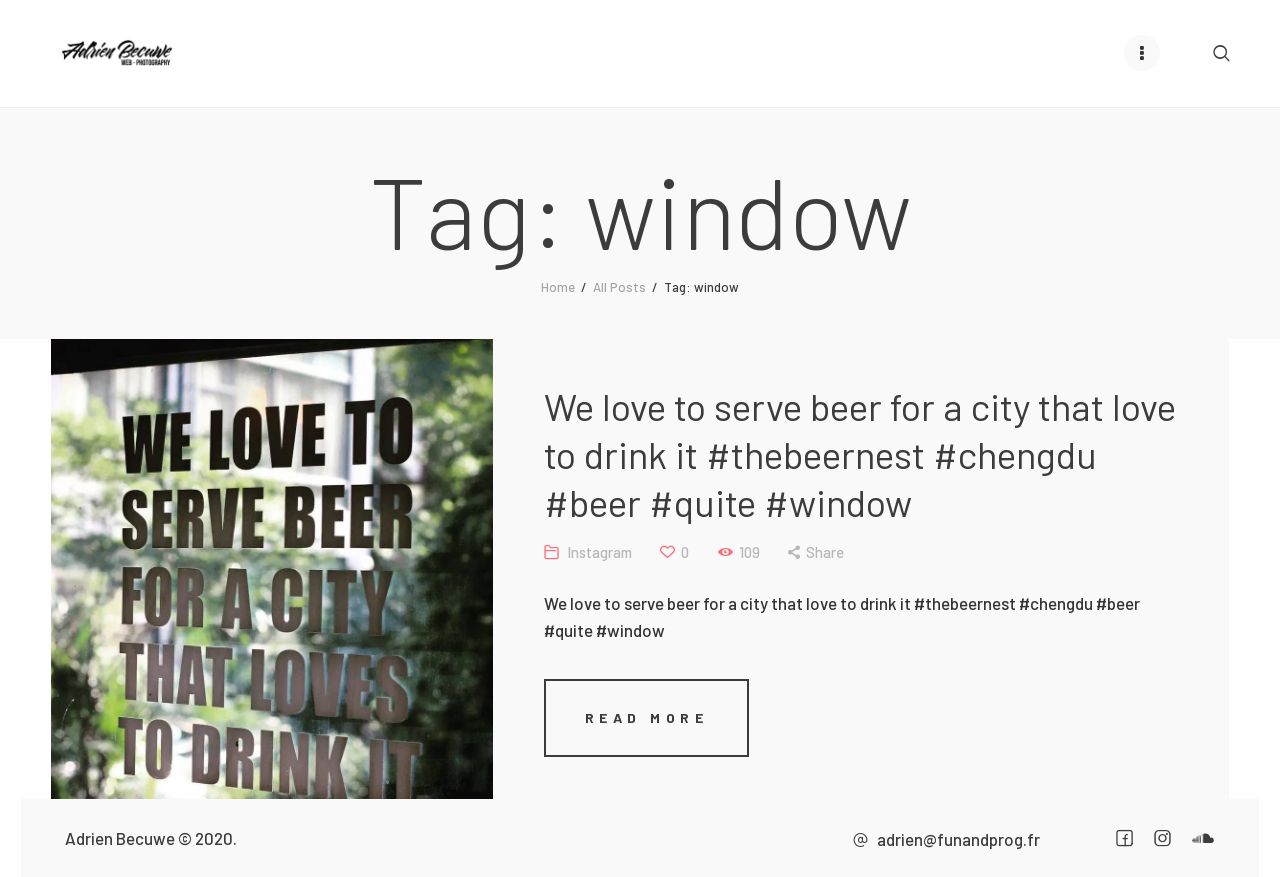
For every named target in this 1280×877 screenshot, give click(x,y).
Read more (594, 716)
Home (558, 286)
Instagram (546, 551)
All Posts (619, 286)
